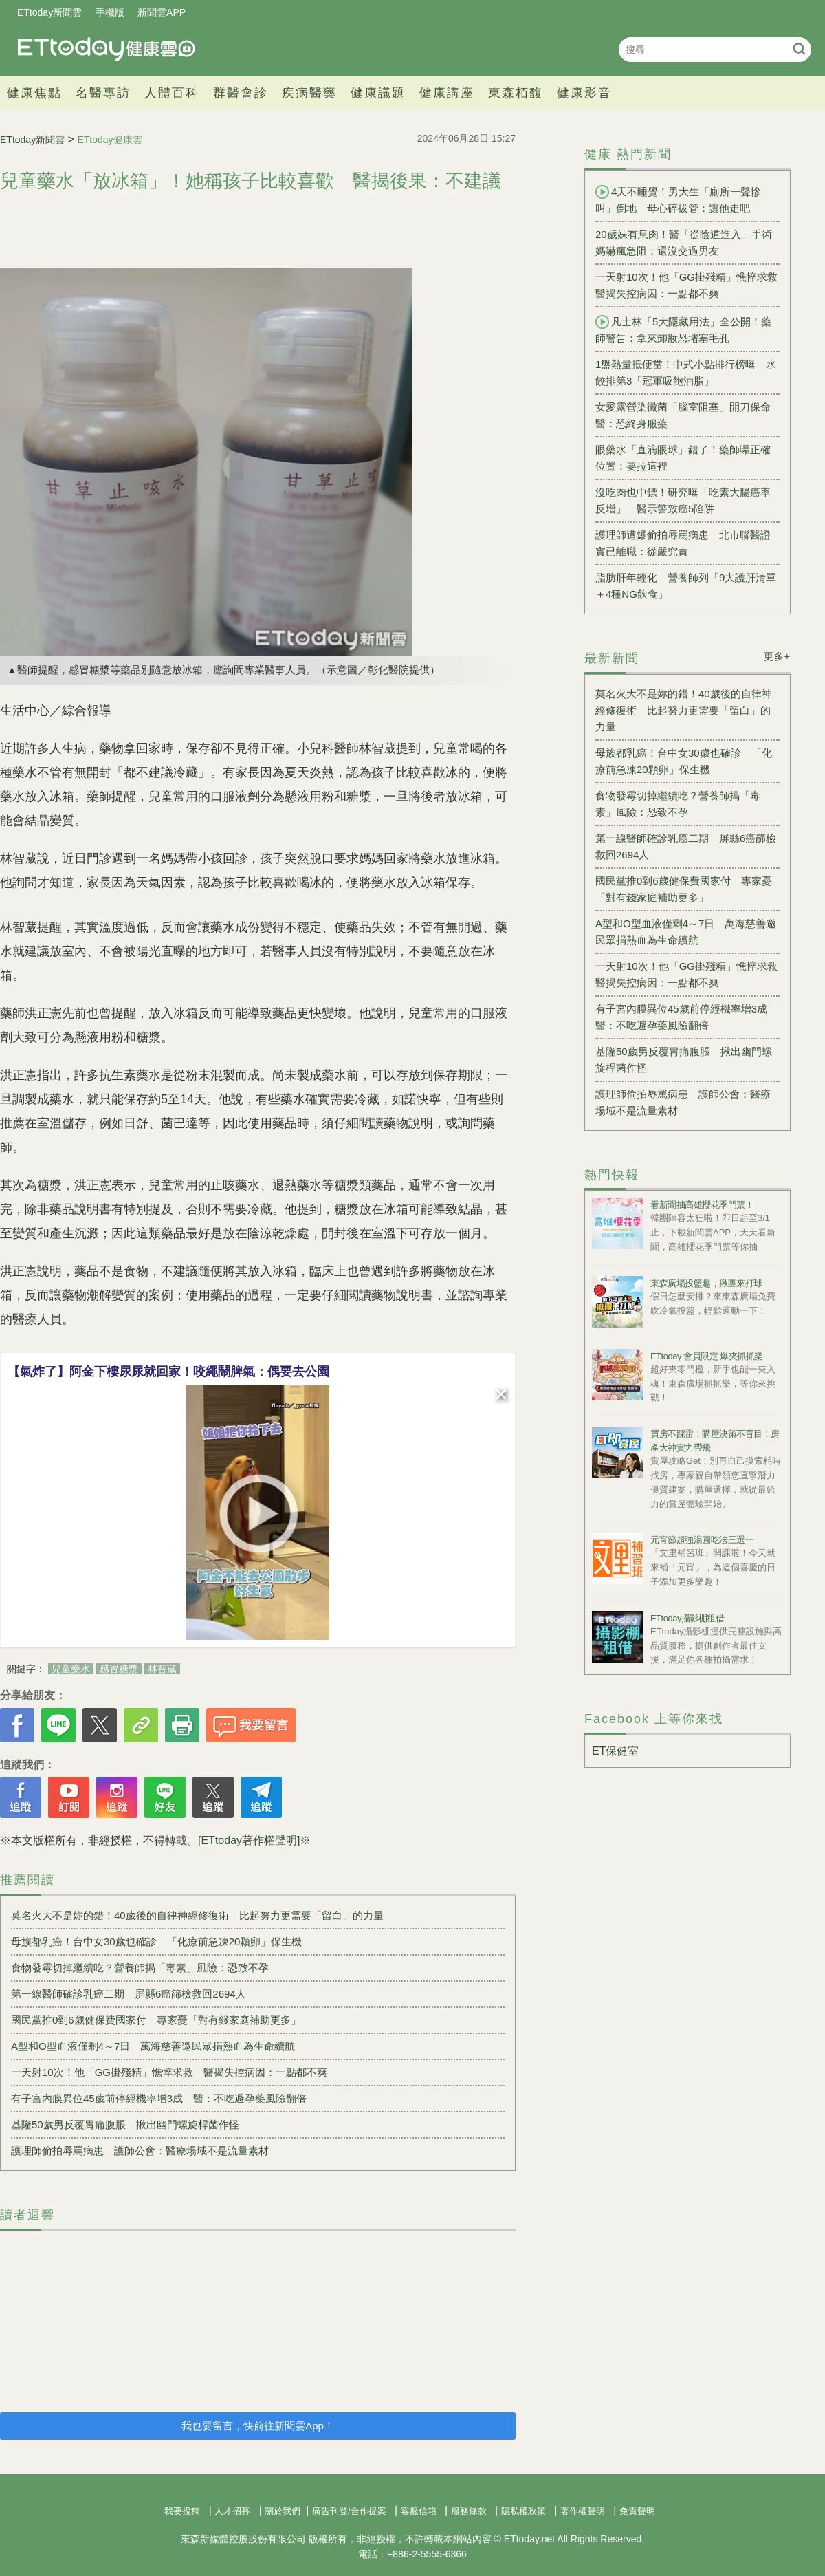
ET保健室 (615, 1751)
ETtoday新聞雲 (49, 12)
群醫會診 (240, 93)
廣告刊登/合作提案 (349, 2511)
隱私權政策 (523, 2511)
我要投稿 (182, 2511)
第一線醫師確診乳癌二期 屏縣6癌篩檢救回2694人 (128, 1994)
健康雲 (106, 49)
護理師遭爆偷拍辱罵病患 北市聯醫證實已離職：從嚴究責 (683, 543)
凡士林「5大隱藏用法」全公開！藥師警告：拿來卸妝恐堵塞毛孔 (683, 329)
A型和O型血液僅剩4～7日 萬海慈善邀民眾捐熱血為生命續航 (153, 2046)
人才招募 (232, 2511)
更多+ (777, 656)
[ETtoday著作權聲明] (249, 1840)
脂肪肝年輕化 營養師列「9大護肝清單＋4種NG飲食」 (685, 586)
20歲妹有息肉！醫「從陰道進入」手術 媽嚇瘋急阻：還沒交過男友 (687, 242)
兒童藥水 (71, 1668)
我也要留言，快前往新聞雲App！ (258, 2426)
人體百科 (171, 93)
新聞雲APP (162, 12)
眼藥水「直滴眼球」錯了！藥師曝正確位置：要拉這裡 (683, 458)
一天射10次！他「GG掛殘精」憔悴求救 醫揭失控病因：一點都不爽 (169, 2072)
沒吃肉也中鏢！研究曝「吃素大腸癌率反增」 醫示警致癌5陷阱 (683, 500)
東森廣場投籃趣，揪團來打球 (706, 1283)
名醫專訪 (103, 93)
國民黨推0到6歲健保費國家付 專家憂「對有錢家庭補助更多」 (156, 2020)
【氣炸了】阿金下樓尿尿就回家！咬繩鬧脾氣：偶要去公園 (168, 1371)
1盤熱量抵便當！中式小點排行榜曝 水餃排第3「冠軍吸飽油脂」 (685, 372)
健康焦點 (34, 93)
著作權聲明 (582, 2511)
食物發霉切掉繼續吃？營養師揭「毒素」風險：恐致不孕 (140, 1967)
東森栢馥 (515, 93)
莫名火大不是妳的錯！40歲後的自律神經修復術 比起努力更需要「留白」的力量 (197, 1915)
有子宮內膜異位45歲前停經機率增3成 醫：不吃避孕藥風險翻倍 (159, 2098)
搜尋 (799, 48)
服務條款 (469, 2511)
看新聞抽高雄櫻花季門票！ (702, 1205)
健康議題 (378, 93)
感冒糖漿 (119, 1668)
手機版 (110, 12)
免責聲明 (637, 2511)
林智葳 (162, 1668)
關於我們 (282, 2511)
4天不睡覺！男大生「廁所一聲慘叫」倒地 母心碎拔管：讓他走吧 (678, 199)
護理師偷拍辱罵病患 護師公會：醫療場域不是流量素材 (140, 2150)
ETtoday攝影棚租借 (687, 1618)
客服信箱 (419, 2511)
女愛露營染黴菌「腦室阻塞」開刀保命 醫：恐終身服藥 (687, 415)
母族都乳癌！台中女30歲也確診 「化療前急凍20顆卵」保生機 (156, 1941)
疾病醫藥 (309, 93)
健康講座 (446, 93)
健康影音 (584, 93)
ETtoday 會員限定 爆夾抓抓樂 (706, 1356)
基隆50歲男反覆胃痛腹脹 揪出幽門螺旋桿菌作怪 (125, 2124)
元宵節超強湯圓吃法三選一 (702, 1540)
